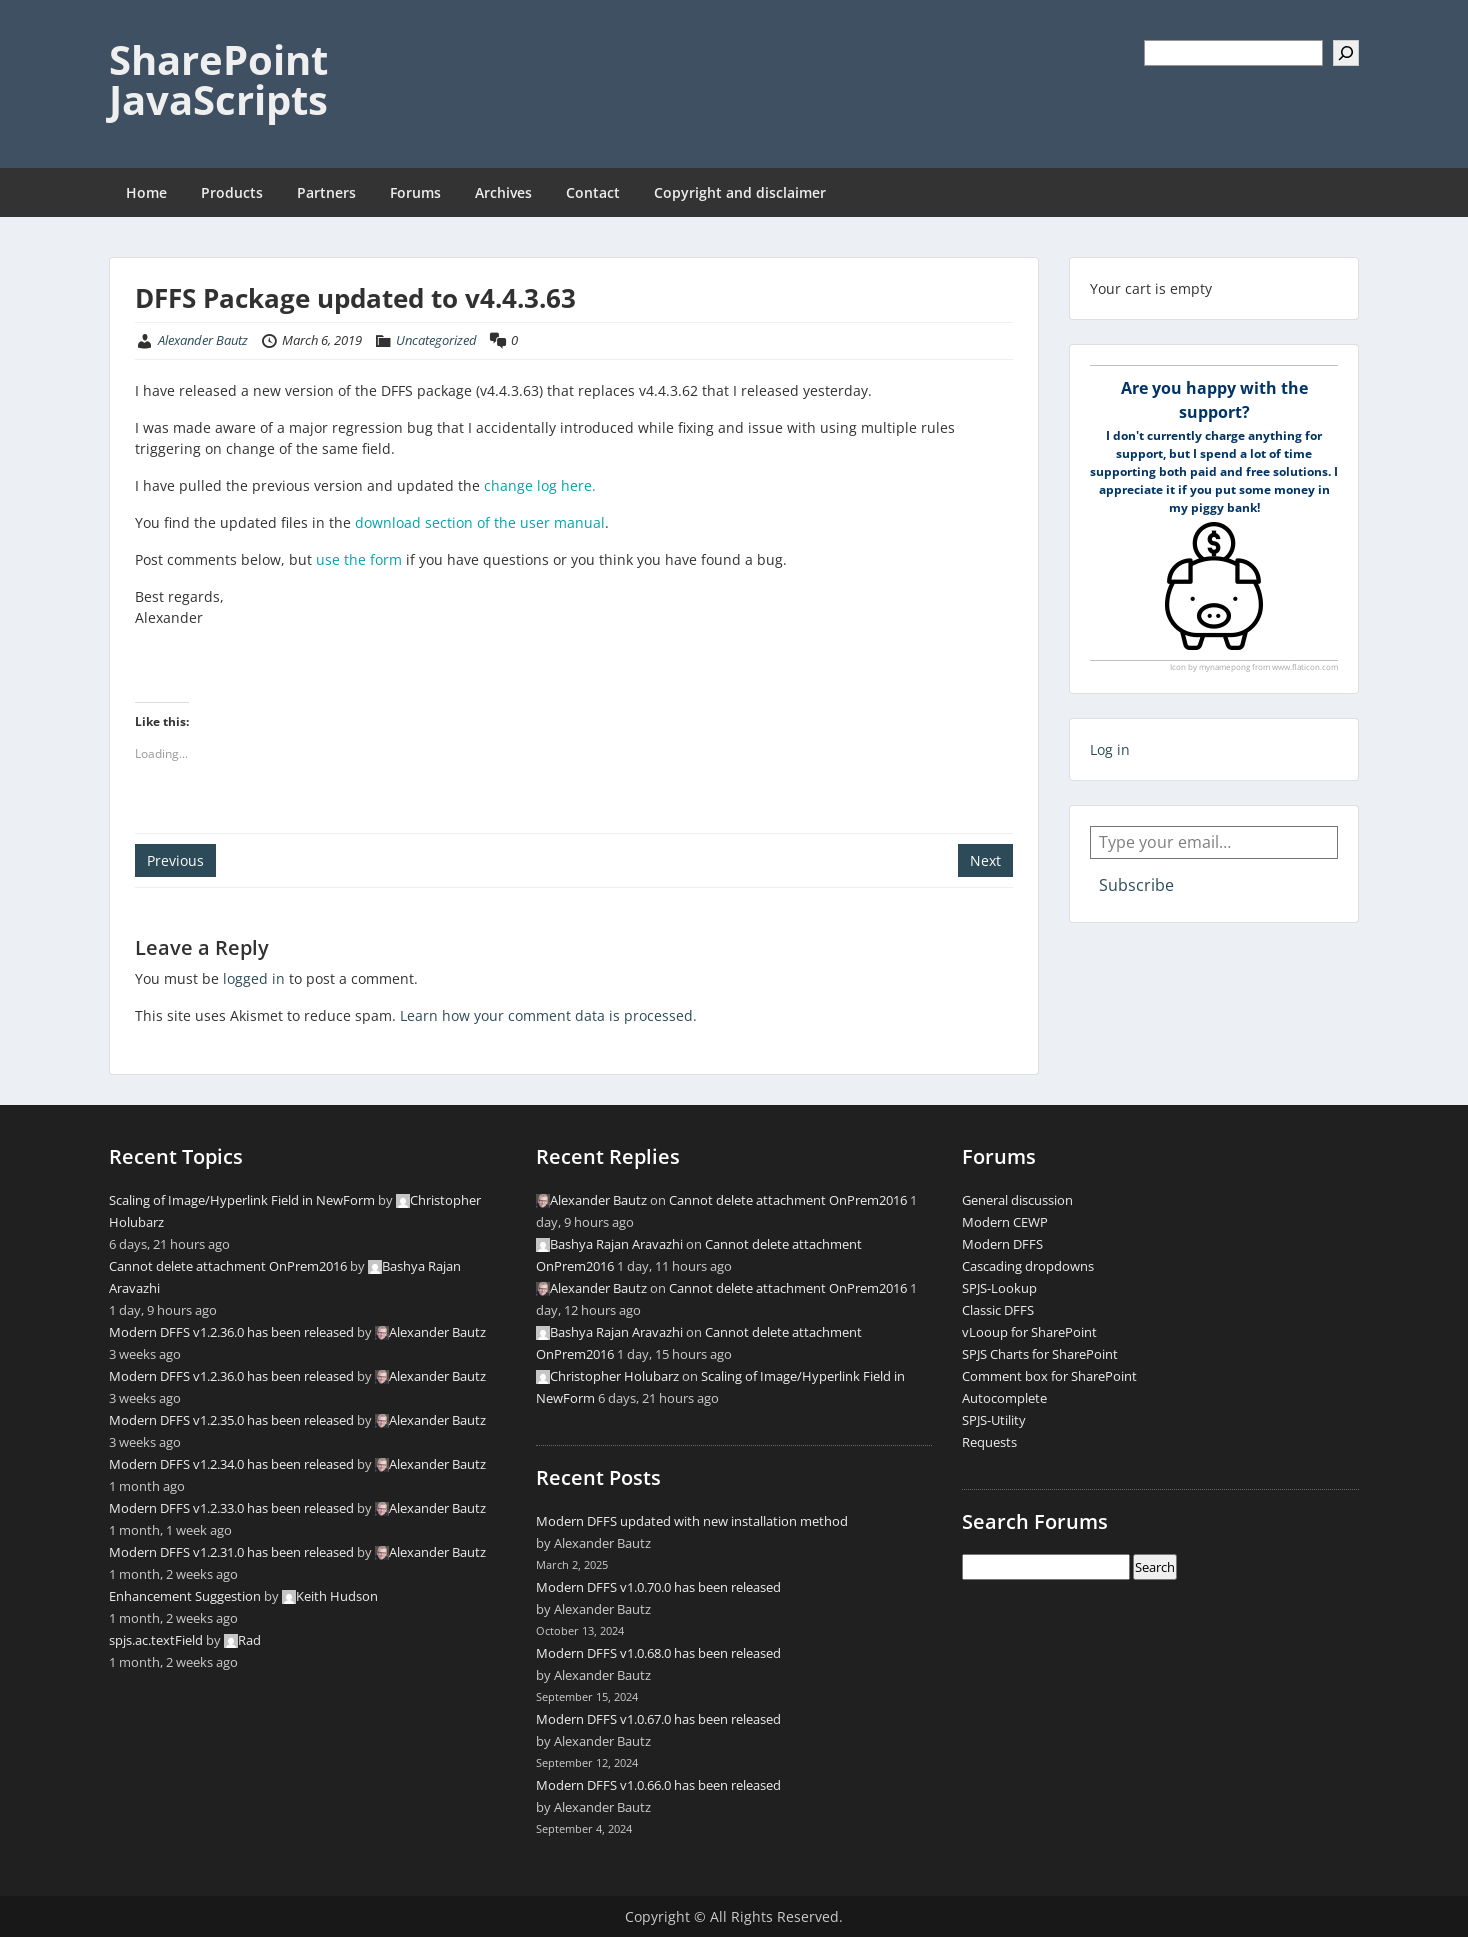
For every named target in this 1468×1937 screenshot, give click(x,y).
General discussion (1017, 1200)
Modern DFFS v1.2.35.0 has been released (231, 1420)
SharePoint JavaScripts (218, 79)
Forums (415, 192)
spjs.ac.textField (156, 1640)
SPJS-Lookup (999, 1288)
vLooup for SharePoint (1029, 1332)
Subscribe (1136, 885)
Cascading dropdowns (1028, 1266)
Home (146, 192)
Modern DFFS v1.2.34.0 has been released (231, 1464)
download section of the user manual (480, 522)
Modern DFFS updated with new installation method (692, 1521)
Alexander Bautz (203, 340)
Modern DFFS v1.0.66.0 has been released (658, 1785)
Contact (593, 192)
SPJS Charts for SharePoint (1040, 1354)
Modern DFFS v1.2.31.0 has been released (231, 1552)
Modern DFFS (1002, 1244)
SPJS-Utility (994, 1420)
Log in (1110, 749)
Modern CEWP (1005, 1222)
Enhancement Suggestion (185, 1596)
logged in (254, 978)
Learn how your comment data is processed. (548, 1015)
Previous (175, 860)
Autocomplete (1004, 1398)
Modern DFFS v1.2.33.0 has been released (231, 1508)
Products (232, 192)
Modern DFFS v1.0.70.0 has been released (658, 1587)
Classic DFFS (998, 1310)
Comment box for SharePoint (1049, 1376)
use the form (359, 559)
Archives (503, 192)
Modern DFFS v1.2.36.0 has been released (231, 1332)
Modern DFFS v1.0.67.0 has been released (658, 1719)
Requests (989, 1442)
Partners (326, 192)
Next (985, 860)
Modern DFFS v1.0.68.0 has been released (658, 1653)
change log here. (540, 485)
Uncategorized (436, 340)
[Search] (1346, 53)
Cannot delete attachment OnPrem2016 (228, 1266)
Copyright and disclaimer (740, 192)
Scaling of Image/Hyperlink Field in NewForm (242, 1200)
